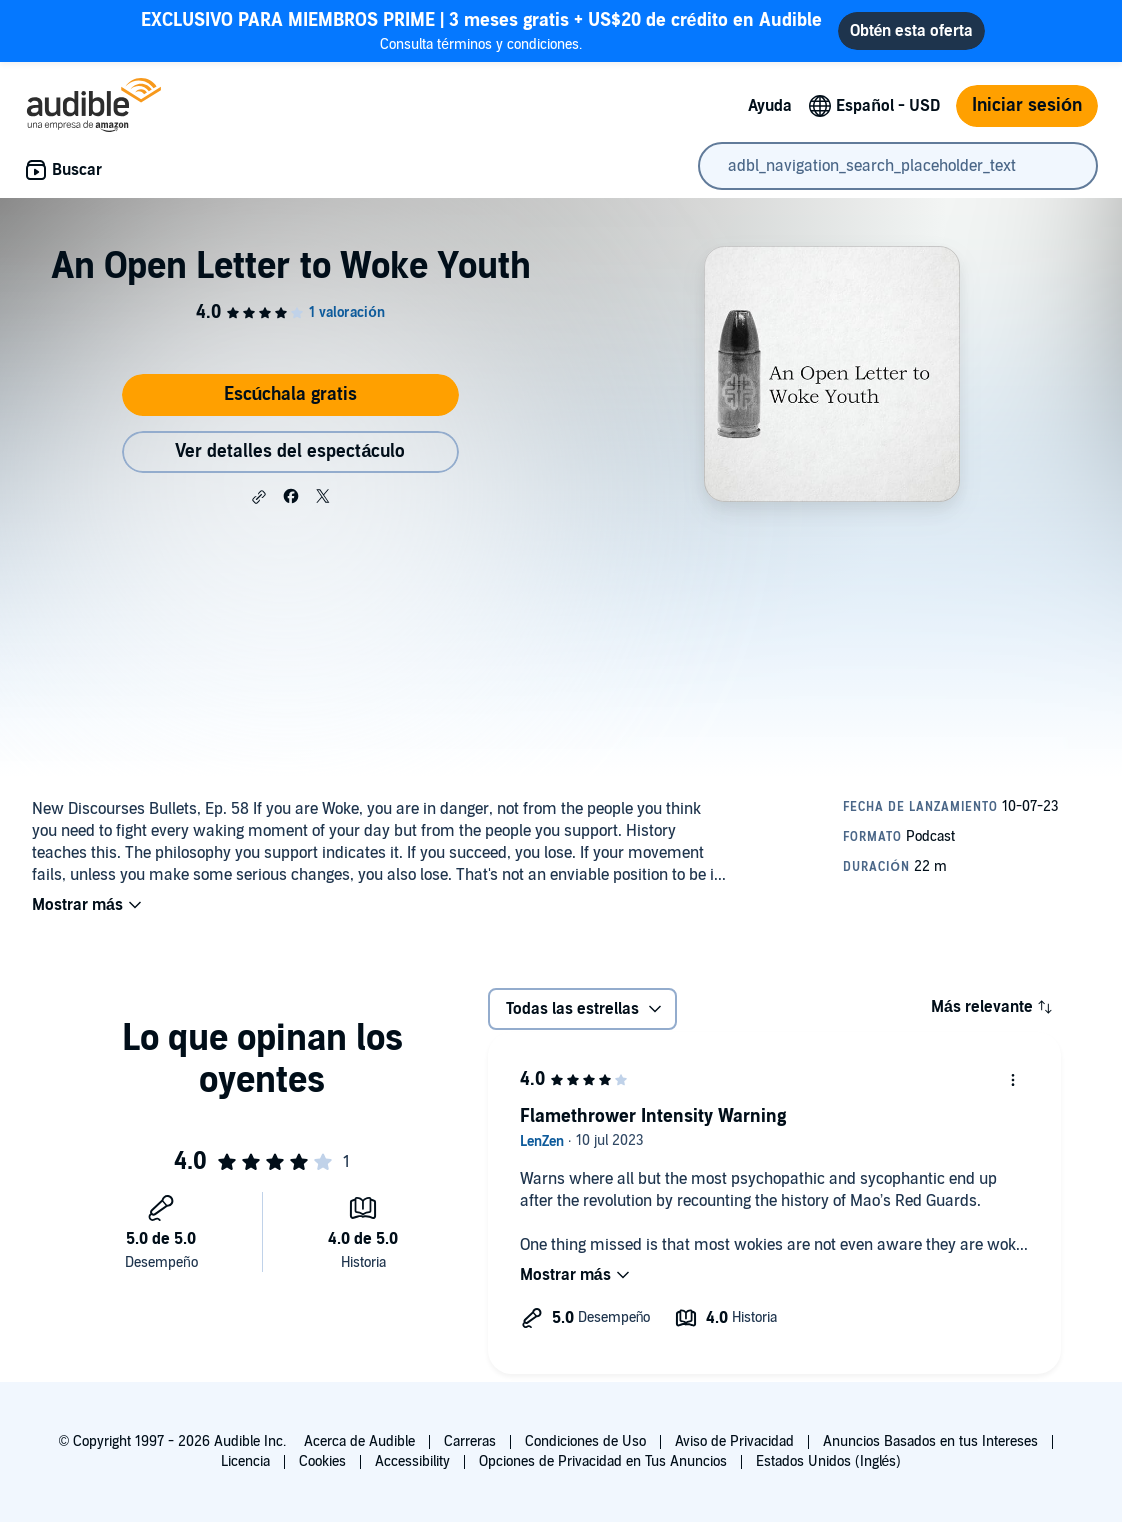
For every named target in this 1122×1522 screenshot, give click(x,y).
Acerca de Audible (359, 1441)
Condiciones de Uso (585, 1441)
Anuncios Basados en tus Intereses (930, 1441)
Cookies (322, 1461)
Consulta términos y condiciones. (481, 30)
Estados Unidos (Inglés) (829, 1461)
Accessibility (412, 1461)
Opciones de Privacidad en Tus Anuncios (603, 1461)
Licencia (245, 1461)
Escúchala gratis (291, 394)
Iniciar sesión (1027, 105)
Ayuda (770, 106)
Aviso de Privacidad (734, 1441)
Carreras (470, 1441)
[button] (259, 497)
